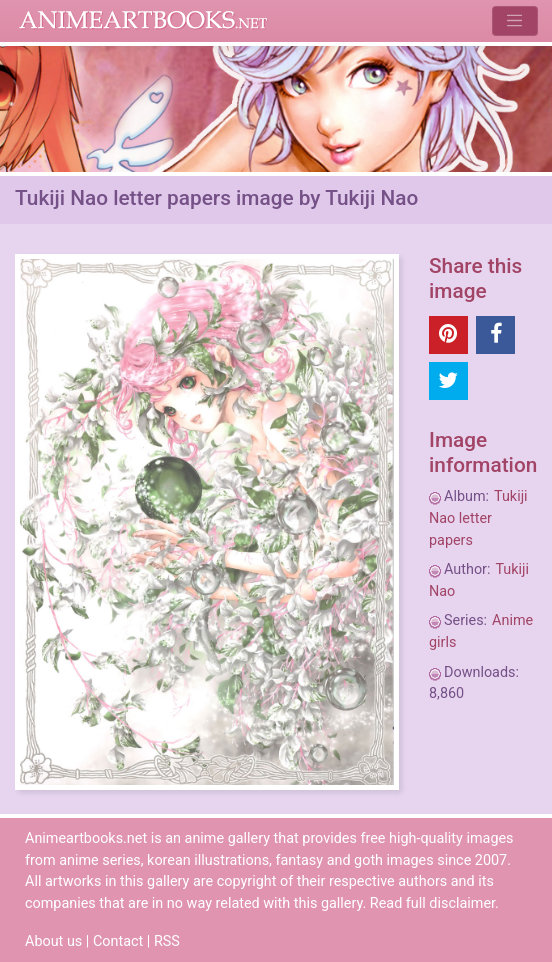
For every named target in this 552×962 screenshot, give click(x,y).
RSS (167, 941)
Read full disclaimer (432, 903)
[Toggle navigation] (514, 20)
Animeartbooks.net (143, 21)
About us (53, 941)
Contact (118, 941)
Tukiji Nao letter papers (478, 518)
